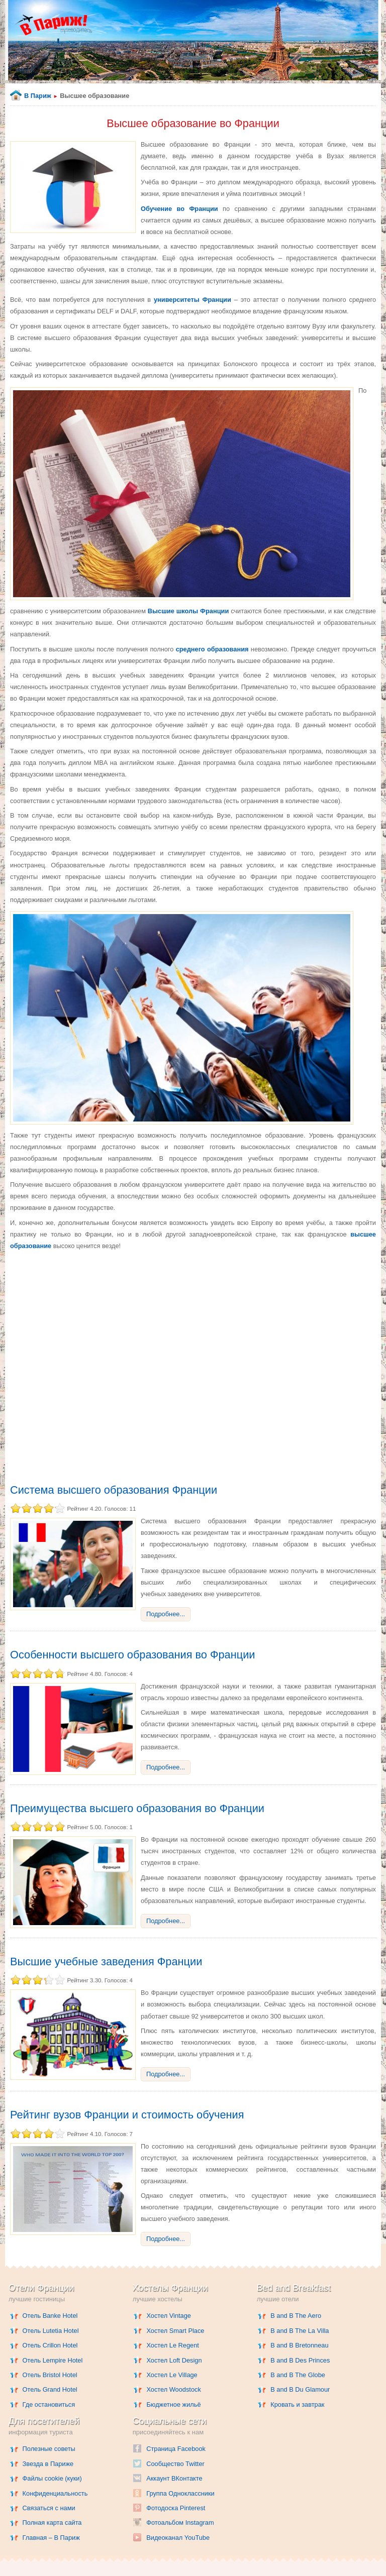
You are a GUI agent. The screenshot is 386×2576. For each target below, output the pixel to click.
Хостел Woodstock (173, 2389)
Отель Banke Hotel (50, 2315)
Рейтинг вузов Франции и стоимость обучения (127, 2114)
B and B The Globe (297, 2375)
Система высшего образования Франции (113, 1490)
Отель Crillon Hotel (50, 2345)
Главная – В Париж (51, 2537)
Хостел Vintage (168, 2315)
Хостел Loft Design (174, 2360)
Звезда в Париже (48, 2464)
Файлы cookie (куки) (52, 2478)
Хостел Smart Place (175, 2330)
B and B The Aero (295, 2315)
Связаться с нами (49, 2508)
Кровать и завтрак (297, 2404)
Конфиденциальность (55, 2493)
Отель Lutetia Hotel (51, 2330)
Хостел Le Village (171, 2375)
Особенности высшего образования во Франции (132, 1654)
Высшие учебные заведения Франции (106, 1961)
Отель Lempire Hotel (53, 2360)
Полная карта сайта (52, 2522)
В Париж (37, 95)
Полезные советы (49, 2448)
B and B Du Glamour (300, 2389)
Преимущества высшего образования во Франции (137, 1808)
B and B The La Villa (299, 2330)
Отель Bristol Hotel (50, 2375)
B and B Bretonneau (299, 2345)
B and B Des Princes (300, 2360)
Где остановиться (49, 2404)
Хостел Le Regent (172, 2345)
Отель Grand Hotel (50, 2389)
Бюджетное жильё (173, 2404)
